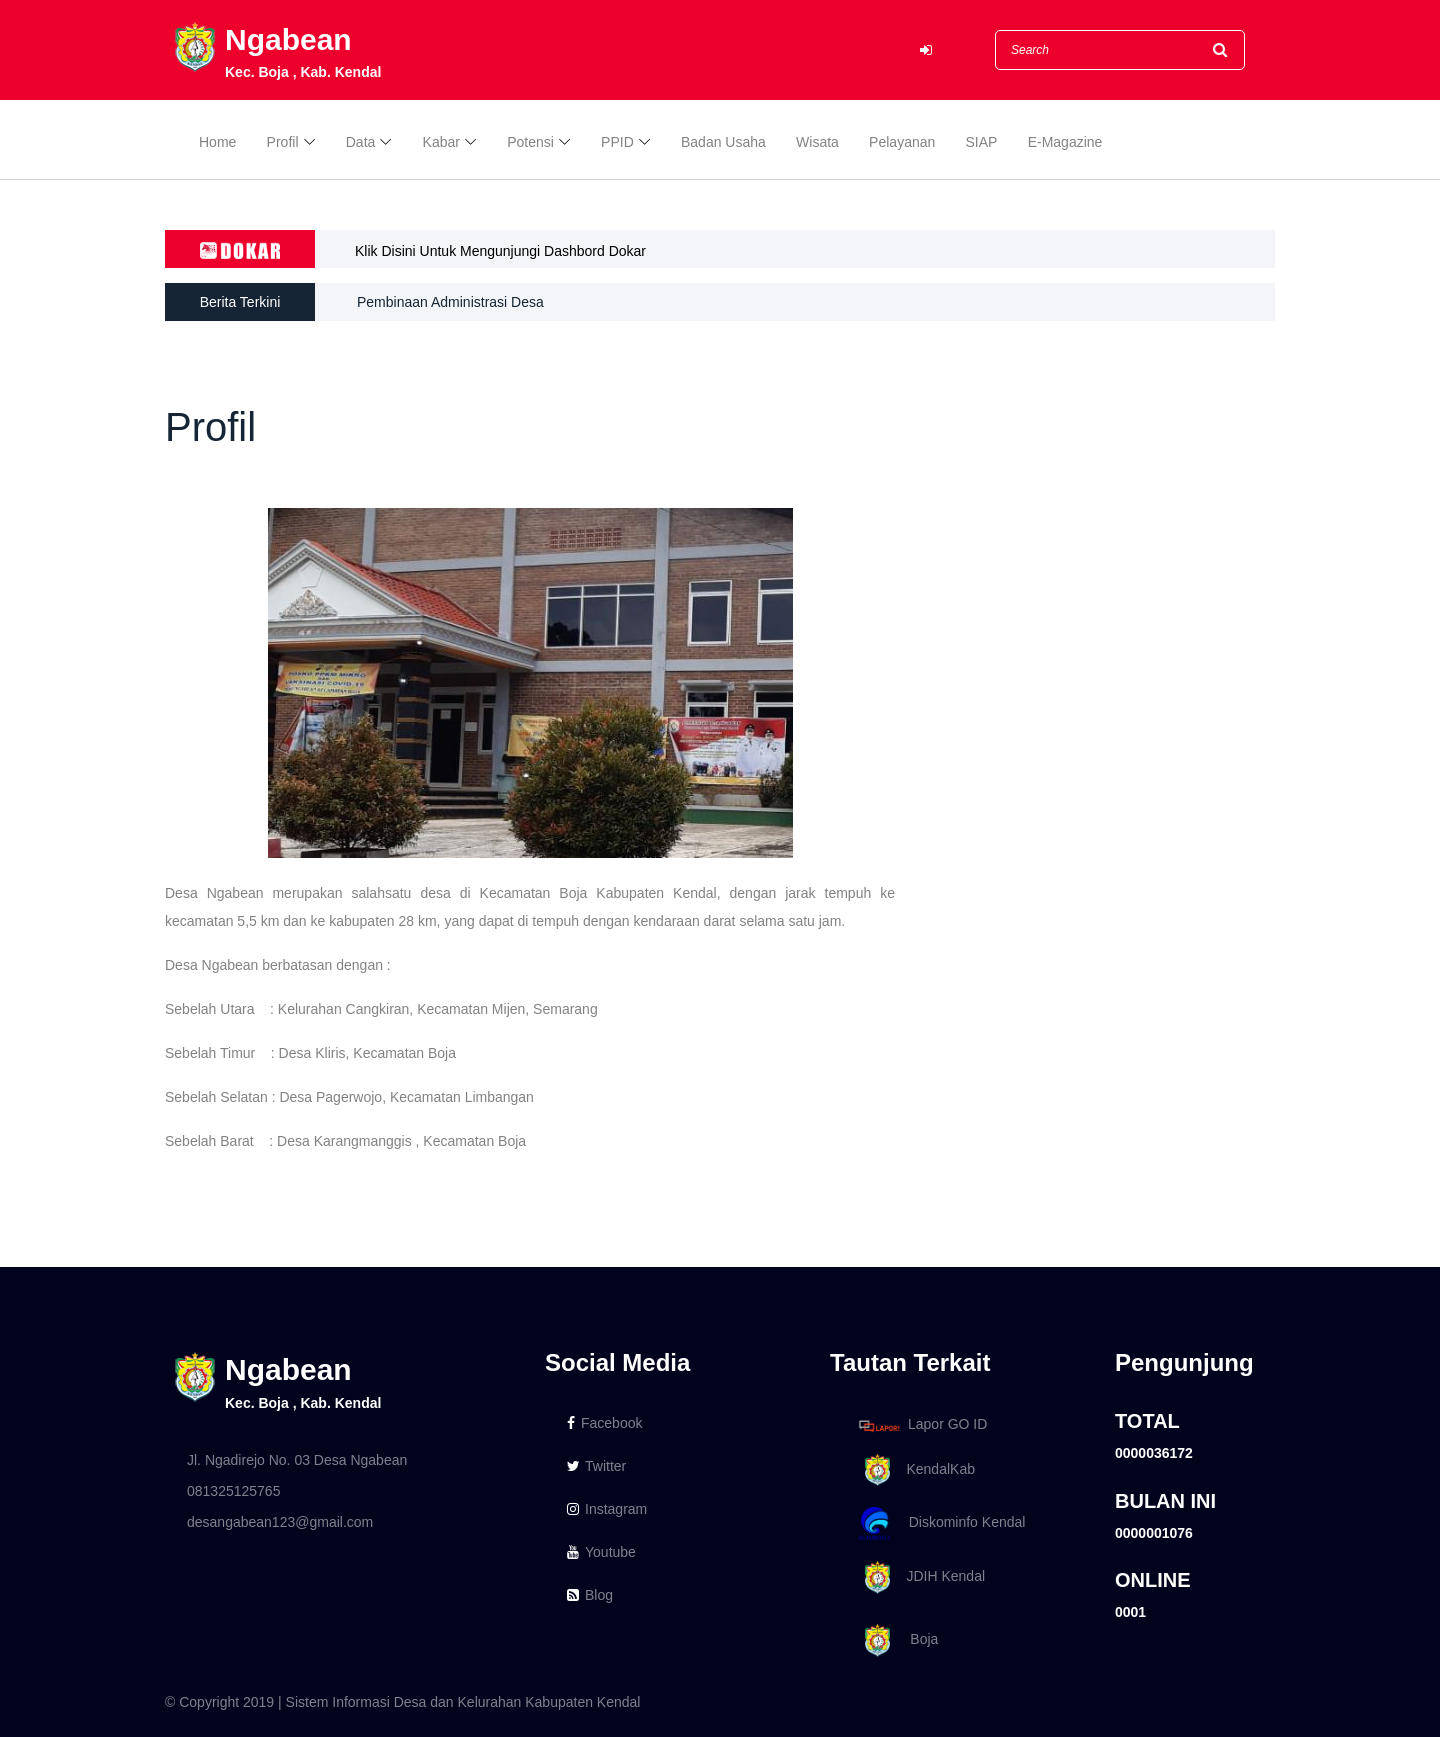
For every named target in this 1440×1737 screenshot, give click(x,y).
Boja (895, 1640)
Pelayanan (902, 142)
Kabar (441, 142)
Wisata (817, 142)
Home (217, 142)
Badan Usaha (723, 142)
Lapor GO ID (922, 1425)
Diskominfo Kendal (941, 1523)
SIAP (982, 142)
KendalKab (913, 1470)
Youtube (601, 1552)
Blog (590, 1595)
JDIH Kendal (918, 1577)
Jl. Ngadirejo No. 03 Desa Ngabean (297, 1460)
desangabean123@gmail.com (280, 1522)
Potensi (530, 142)
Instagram (607, 1509)
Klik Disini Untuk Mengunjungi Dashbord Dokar (500, 251)
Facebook (604, 1423)
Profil (283, 142)
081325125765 (233, 1491)
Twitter (596, 1466)
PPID (617, 142)
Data (361, 142)
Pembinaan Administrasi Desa (450, 302)
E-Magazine (1065, 142)
